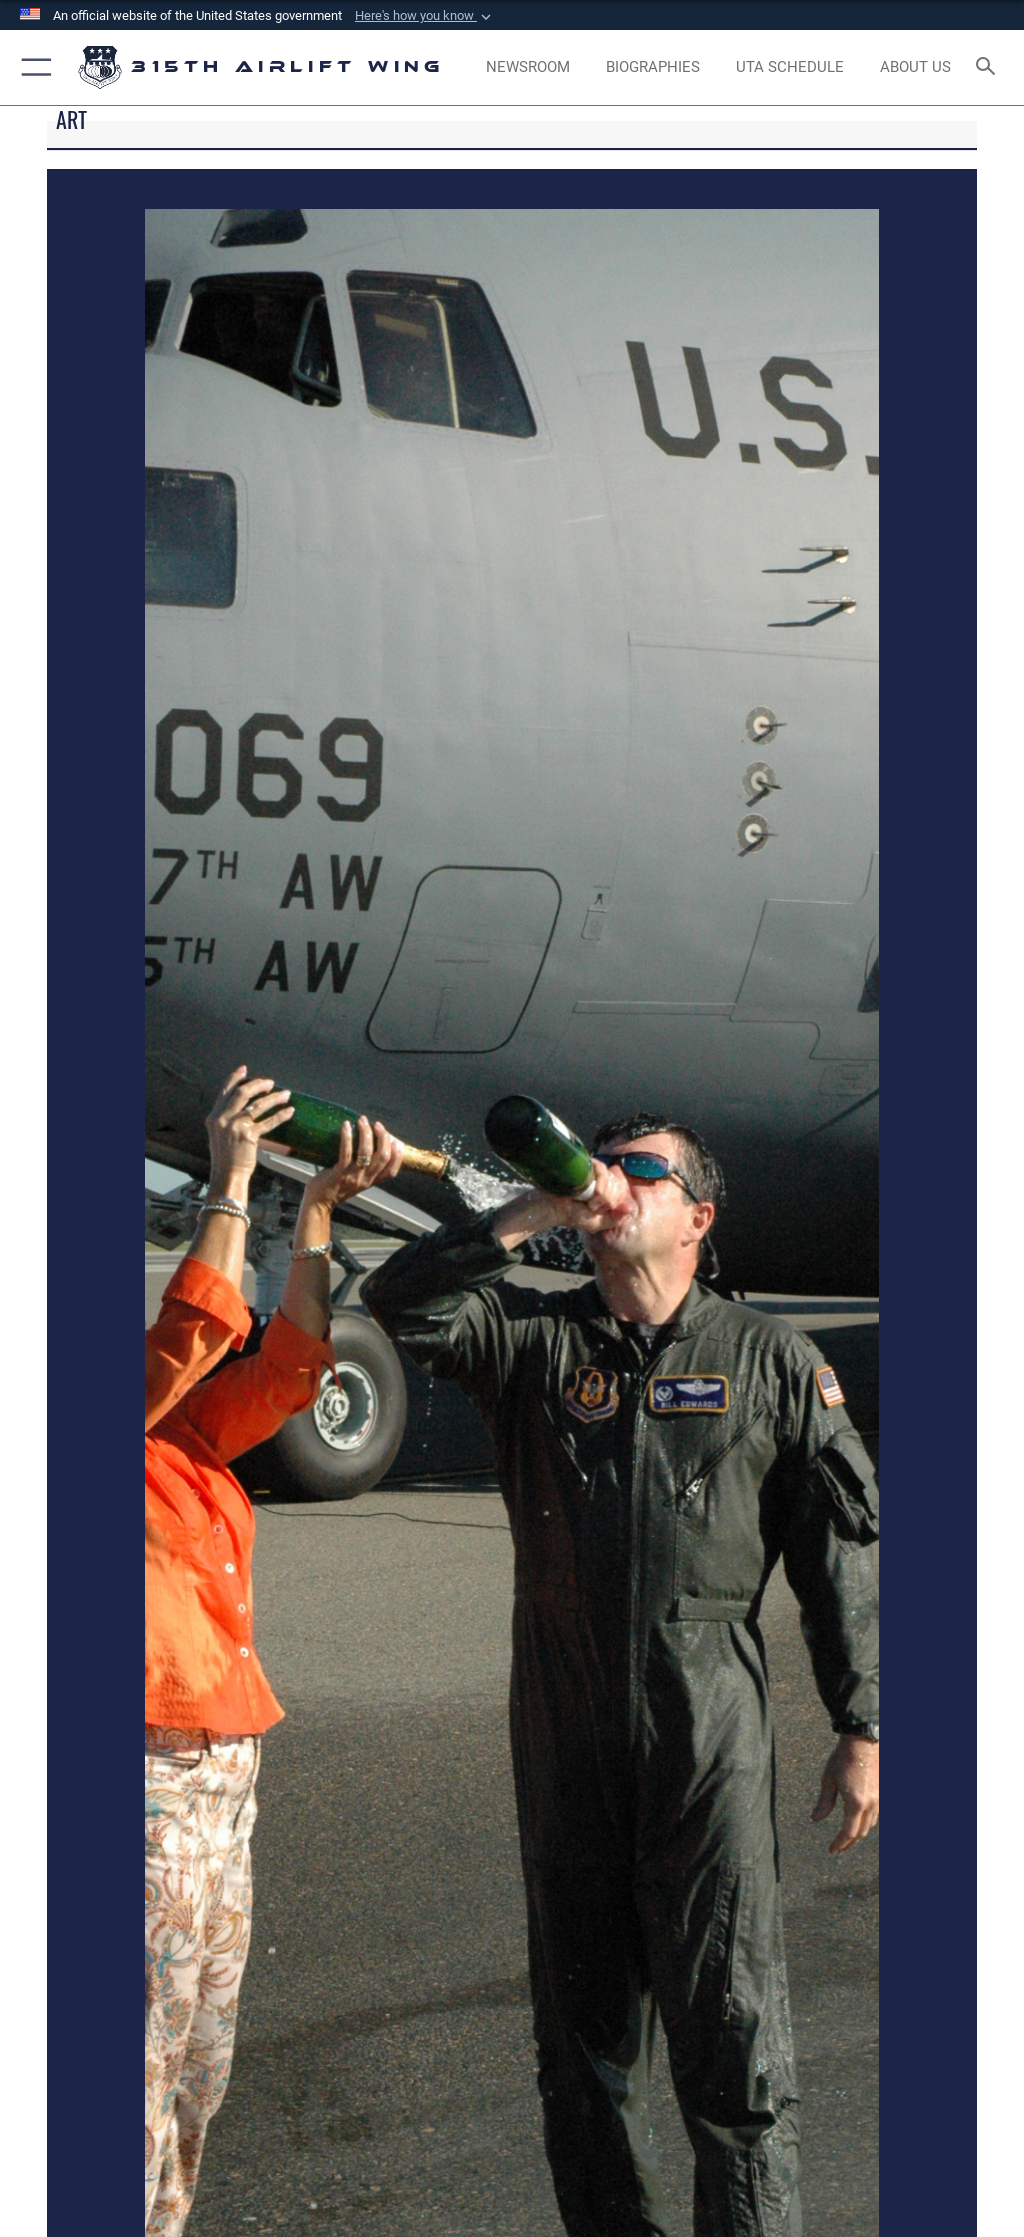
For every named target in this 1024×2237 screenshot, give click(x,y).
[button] (425, 16)
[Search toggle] (989, 67)
